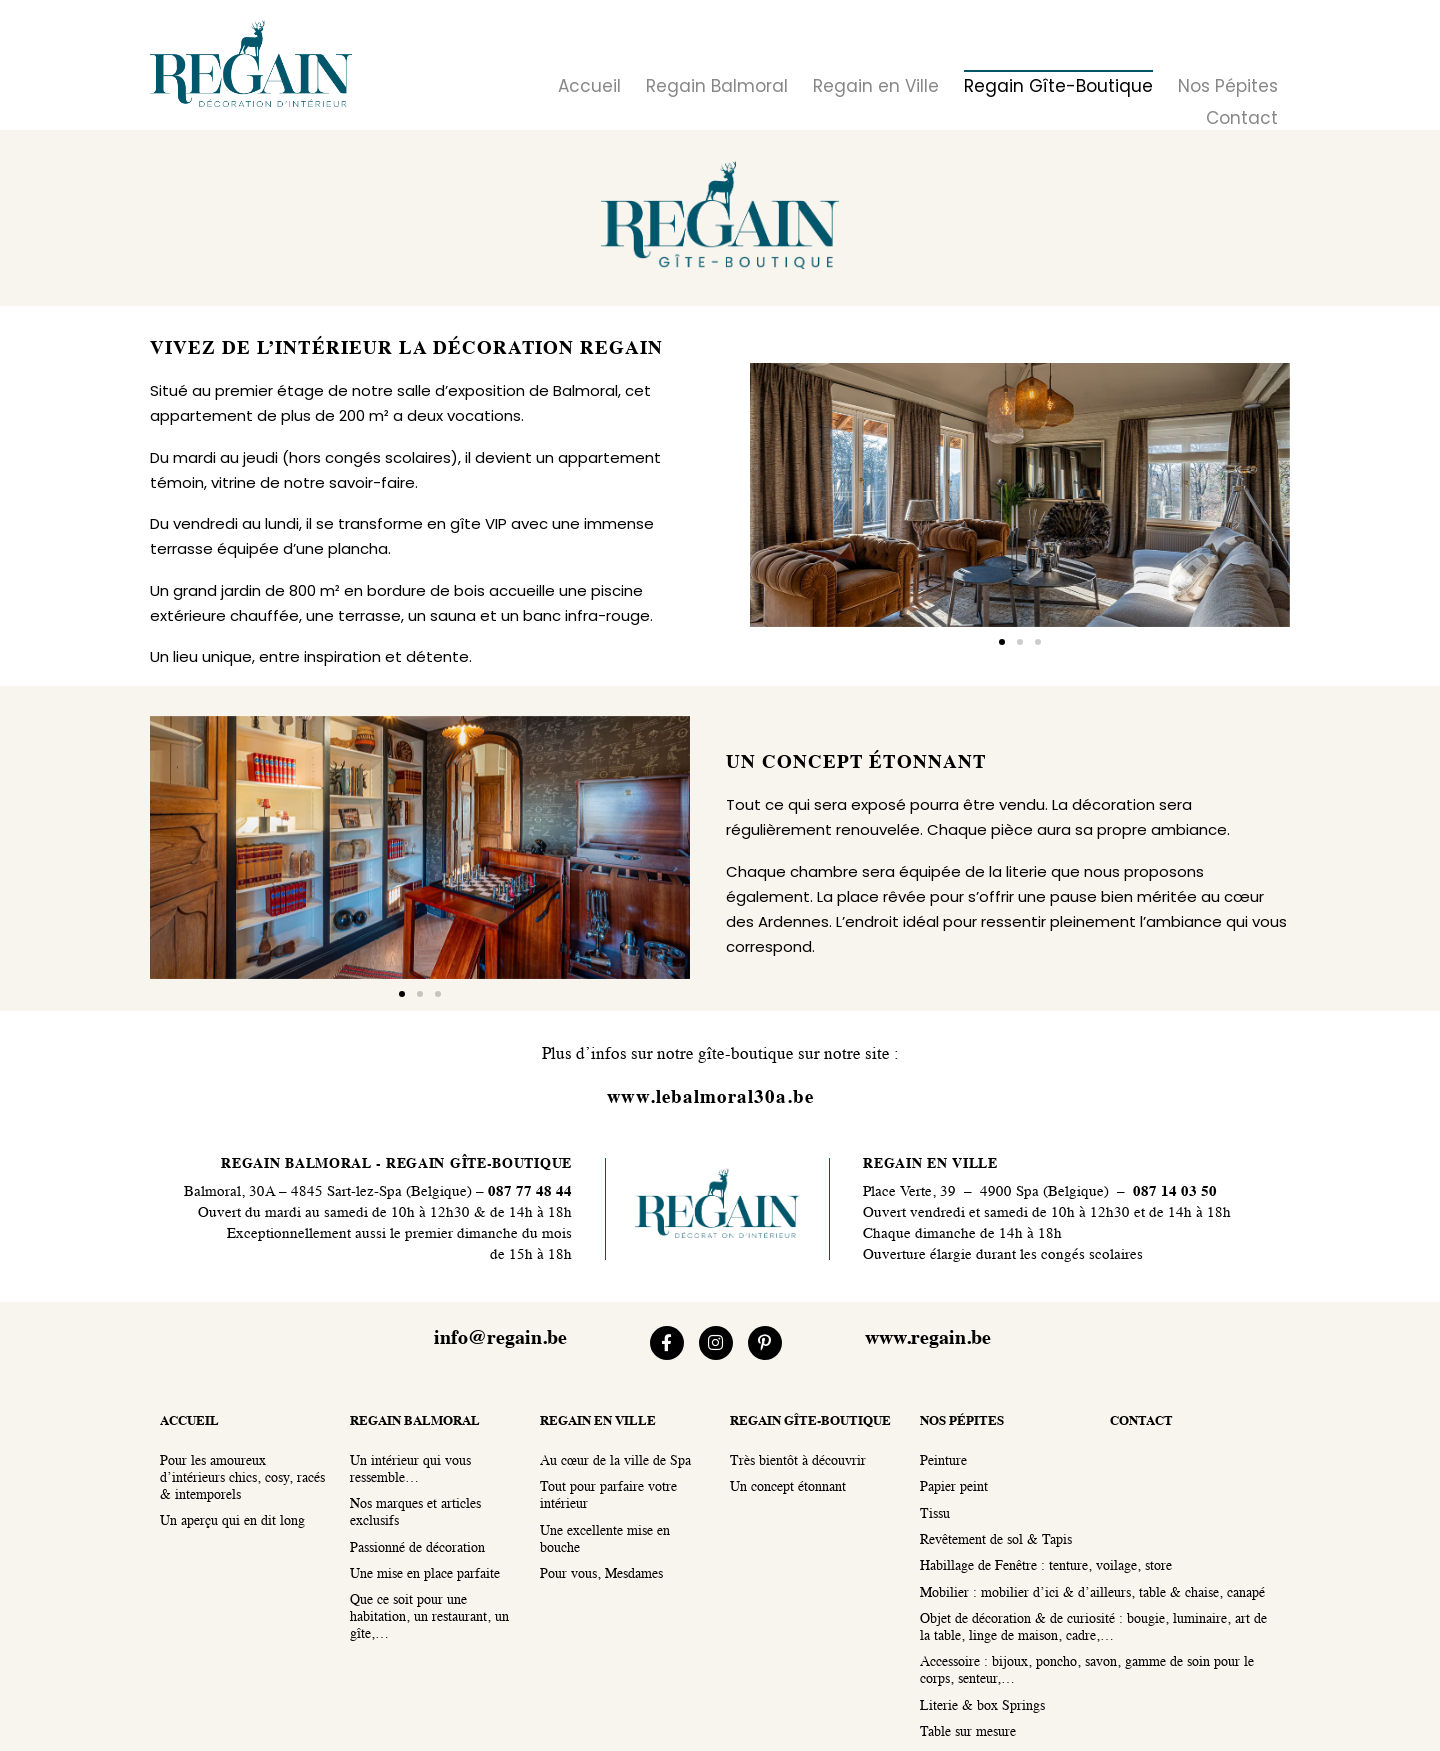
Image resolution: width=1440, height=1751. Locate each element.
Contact (1242, 118)
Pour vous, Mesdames (601, 1574)
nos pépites (962, 1421)
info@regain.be (500, 1339)
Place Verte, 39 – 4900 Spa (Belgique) (986, 1192)
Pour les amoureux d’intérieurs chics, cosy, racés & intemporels (242, 1478)
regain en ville (598, 1421)
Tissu (935, 1514)
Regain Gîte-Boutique (1058, 86)
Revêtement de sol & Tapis (996, 1540)
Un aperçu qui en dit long (232, 1521)
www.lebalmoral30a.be (710, 1098)
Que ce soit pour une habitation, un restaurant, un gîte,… (429, 1617)
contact (1141, 1421)
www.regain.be (928, 1339)
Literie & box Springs (982, 1706)
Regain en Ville (876, 86)
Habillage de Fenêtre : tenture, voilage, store (1046, 1566)
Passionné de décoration (417, 1548)
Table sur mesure (968, 1732)
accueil (189, 1421)
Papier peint (954, 1487)
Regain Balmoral (717, 86)
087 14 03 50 (1175, 1192)
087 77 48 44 (528, 1192)
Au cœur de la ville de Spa (615, 1461)
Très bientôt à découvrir (798, 1461)
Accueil (589, 86)
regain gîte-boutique (810, 1421)
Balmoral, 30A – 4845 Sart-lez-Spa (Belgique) (328, 1192)
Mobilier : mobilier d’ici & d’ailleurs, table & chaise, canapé (1092, 1593)
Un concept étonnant (788, 1487)
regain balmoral (415, 1421)
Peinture (943, 1461)
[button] (1002, 642)
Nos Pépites (1228, 86)
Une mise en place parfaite (425, 1574)
